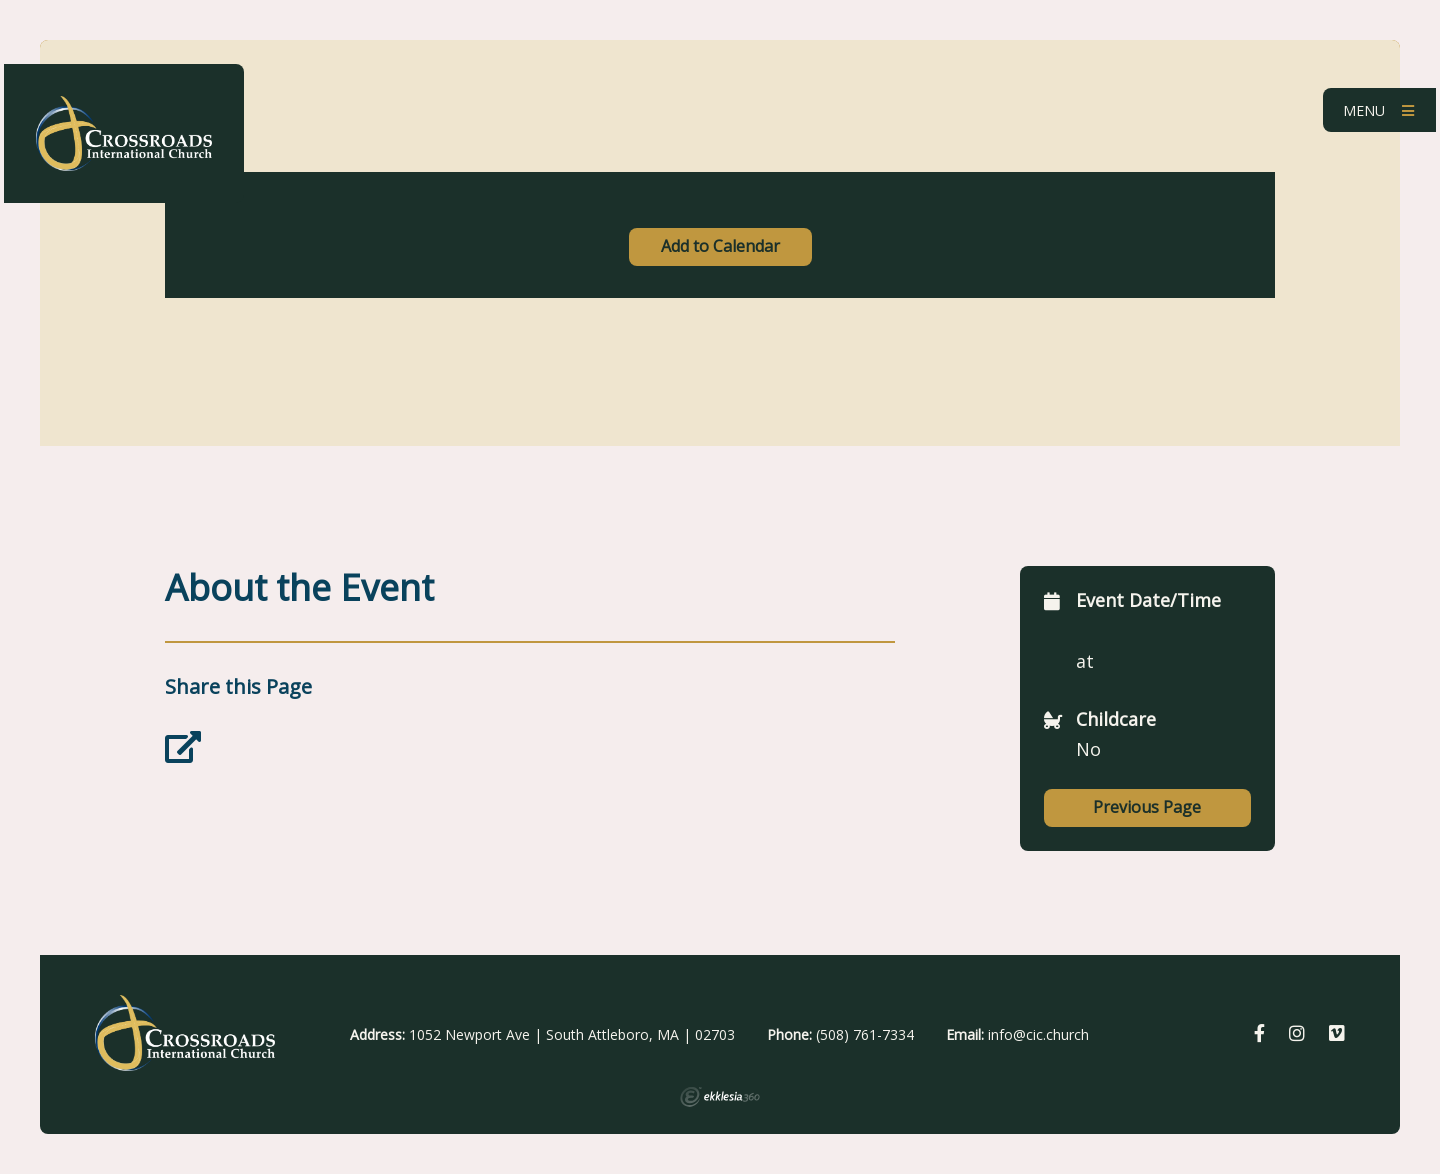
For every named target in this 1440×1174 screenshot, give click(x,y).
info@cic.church (1038, 1034)
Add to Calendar (720, 246)
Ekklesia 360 (720, 1097)
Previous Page (1147, 807)
